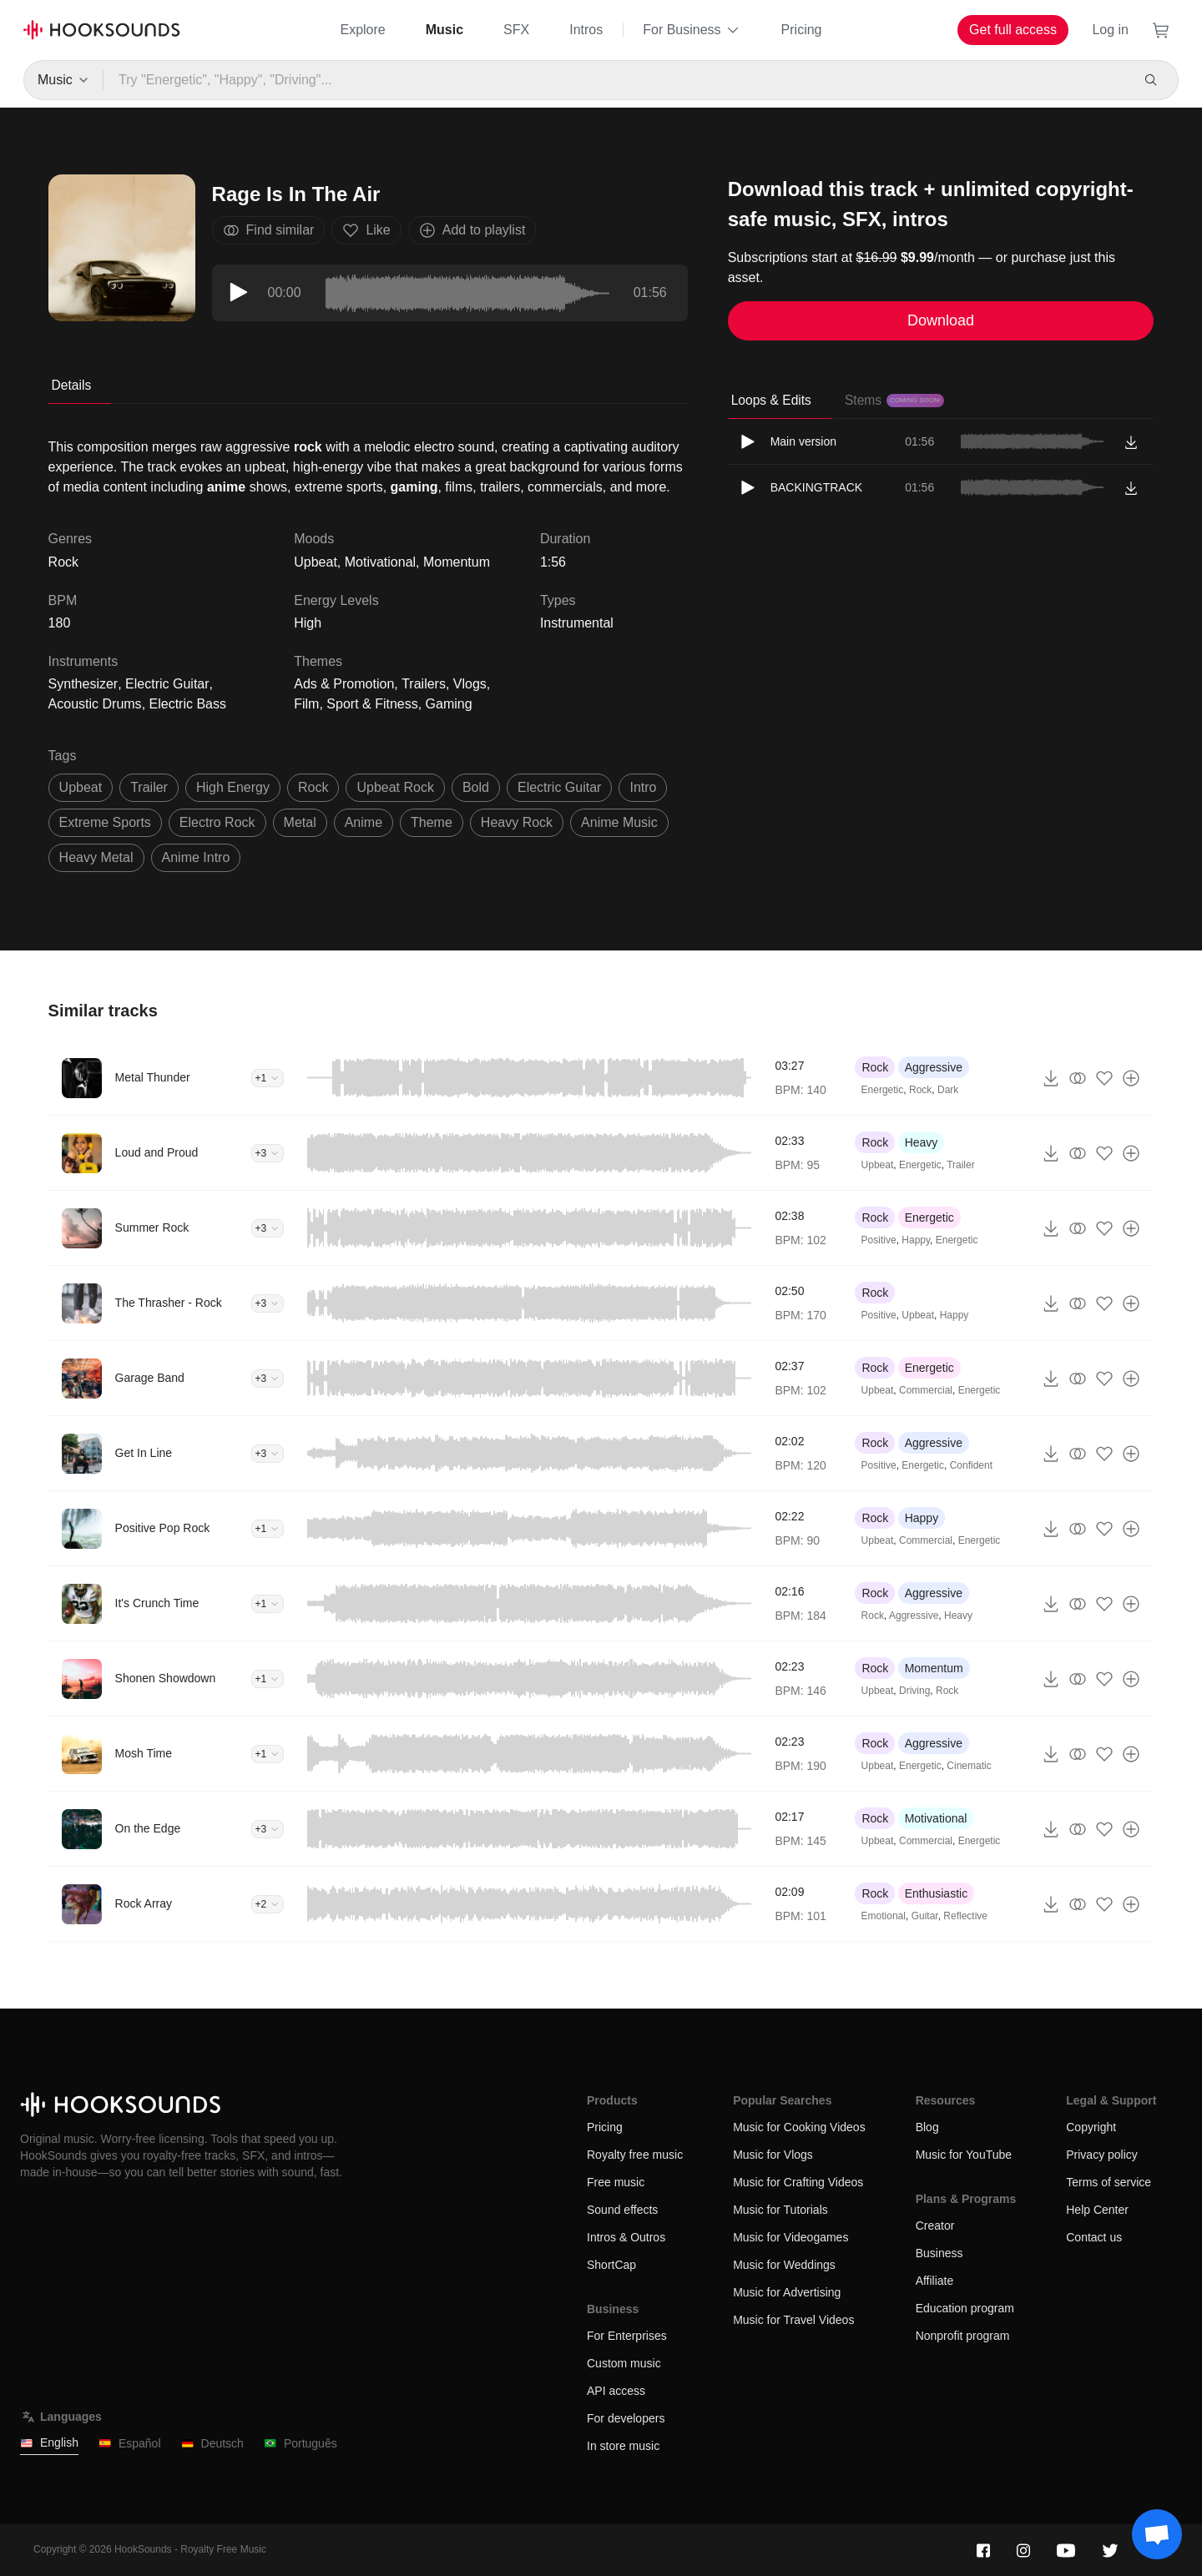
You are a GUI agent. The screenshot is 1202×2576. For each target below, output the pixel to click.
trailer (149, 787)
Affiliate (935, 2280)
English (49, 2443)
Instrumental (577, 623)
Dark (947, 1090)
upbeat (81, 787)
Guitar (925, 1916)
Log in (1110, 30)
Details (72, 385)
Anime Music (619, 822)
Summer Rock (152, 1227)
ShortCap (611, 2264)
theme (431, 822)
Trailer (961, 1165)
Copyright (1091, 2127)
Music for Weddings (784, 2264)
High (307, 623)
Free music (615, 2182)
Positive (878, 1240)
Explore (362, 30)
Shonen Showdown (165, 1678)
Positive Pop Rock (162, 1528)
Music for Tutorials (780, 2209)
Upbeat (315, 562)
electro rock (217, 822)
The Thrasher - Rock (168, 1302)
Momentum (456, 562)
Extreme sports (105, 822)
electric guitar (559, 787)
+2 (267, 1904)
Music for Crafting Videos (798, 2182)
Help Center (1097, 2209)
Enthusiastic (936, 1893)
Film (306, 704)
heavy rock (517, 822)
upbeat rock (395, 787)
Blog (927, 2127)
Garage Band (149, 1377)
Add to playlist (472, 230)
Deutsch (212, 2444)
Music (444, 30)
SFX (516, 30)
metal (300, 822)
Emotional (883, 1916)
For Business (691, 30)
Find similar (269, 230)
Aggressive (933, 1067)
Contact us (1094, 2237)
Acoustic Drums (95, 704)
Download (940, 320)
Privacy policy (1102, 2154)
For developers (625, 2418)
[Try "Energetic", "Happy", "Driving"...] (616, 80)
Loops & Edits (771, 400)
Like (366, 230)
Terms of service (1108, 2182)
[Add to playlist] (1131, 1078)
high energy (233, 787)
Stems (894, 400)
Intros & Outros (626, 2237)
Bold (475, 787)
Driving (914, 1690)
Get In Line (144, 1452)
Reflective (965, 1916)
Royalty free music (635, 2154)
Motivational (380, 562)
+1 (267, 1078)
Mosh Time (143, 1753)
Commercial (925, 1390)
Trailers (424, 684)
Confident (971, 1465)
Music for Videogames (790, 2237)
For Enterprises (627, 2335)
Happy (916, 1240)
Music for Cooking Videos (799, 2127)
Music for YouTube (964, 2154)
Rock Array (143, 1903)
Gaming (449, 704)
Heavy (921, 1142)
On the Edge (148, 1828)
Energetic (882, 1090)
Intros (586, 30)
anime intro (196, 857)
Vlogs (470, 684)
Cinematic (969, 1766)
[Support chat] (1157, 2534)
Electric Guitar (167, 684)
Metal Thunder (152, 1077)
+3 (267, 1153)
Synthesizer (83, 684)
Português (300, 2444)
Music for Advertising (787, 2292)
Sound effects (622, 2209)
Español (129, 2444)
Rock (874, 1067)
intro (642, 787)
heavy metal (96, 857)
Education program (965, 2308)
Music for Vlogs (773, 2154)
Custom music (624, 2363)
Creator (935, 2225)
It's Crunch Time (157, 1603)
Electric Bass (187, 704)
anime (363, 822)
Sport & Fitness (371, 704)
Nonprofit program (963, 2335)
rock (313, 787)
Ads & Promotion (344, 684)
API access (616, 2390)
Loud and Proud (157, 1152)
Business (939, 2253)
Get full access (1013, 30)
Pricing (801, 30)
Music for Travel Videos (793, 2319)
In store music (623, 2445)
